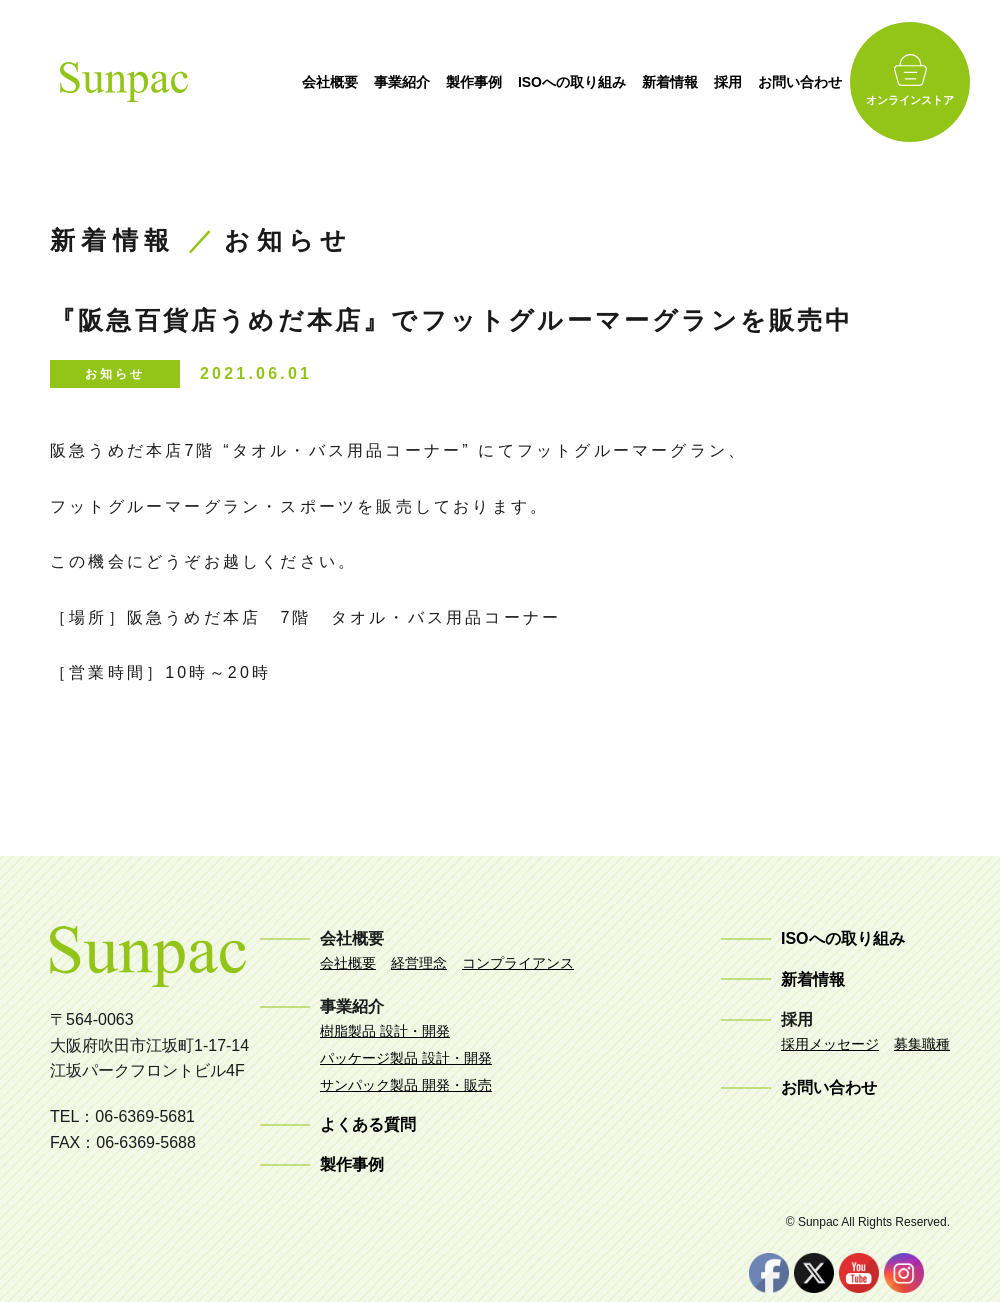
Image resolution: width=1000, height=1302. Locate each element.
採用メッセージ (830, 1044)
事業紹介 (422, 82)
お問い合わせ (820, 82)
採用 (748, 82)
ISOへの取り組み (592, 82)
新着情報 (690, 82)
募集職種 (922, 1044)
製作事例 (494, 82)
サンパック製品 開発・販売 (406, 1085)
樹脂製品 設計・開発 (385, 1031)
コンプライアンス (518, 963)
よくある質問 (368, 1124)
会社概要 (350, 82)
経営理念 (419, 963)
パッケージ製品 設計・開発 (406, 1058)
